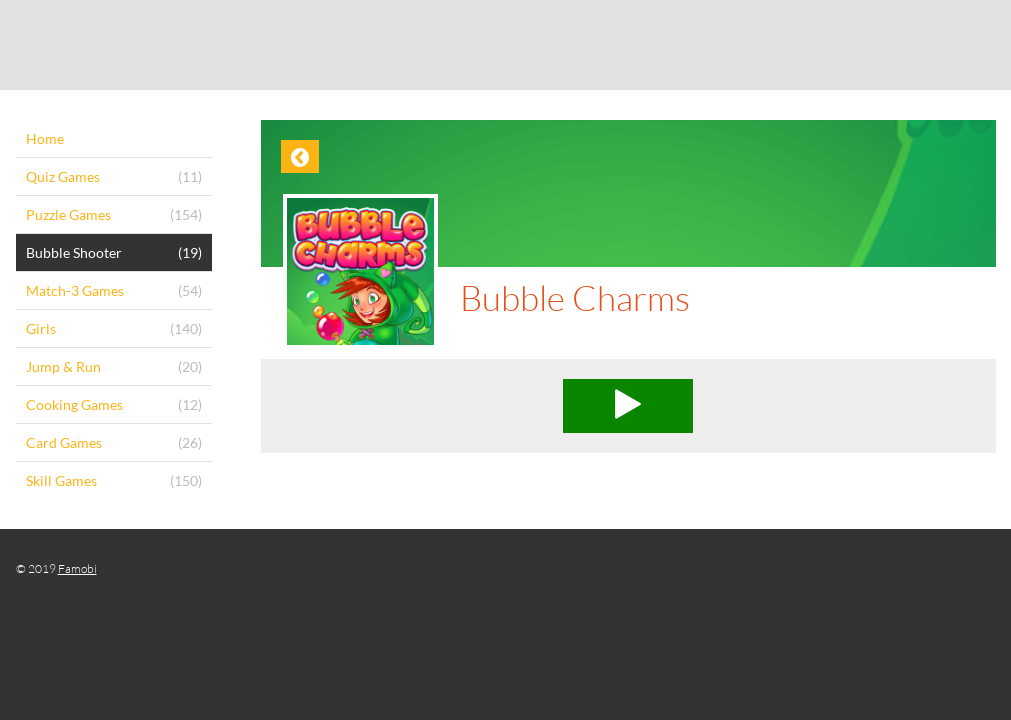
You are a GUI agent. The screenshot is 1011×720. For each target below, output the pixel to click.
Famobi (77, 568)
